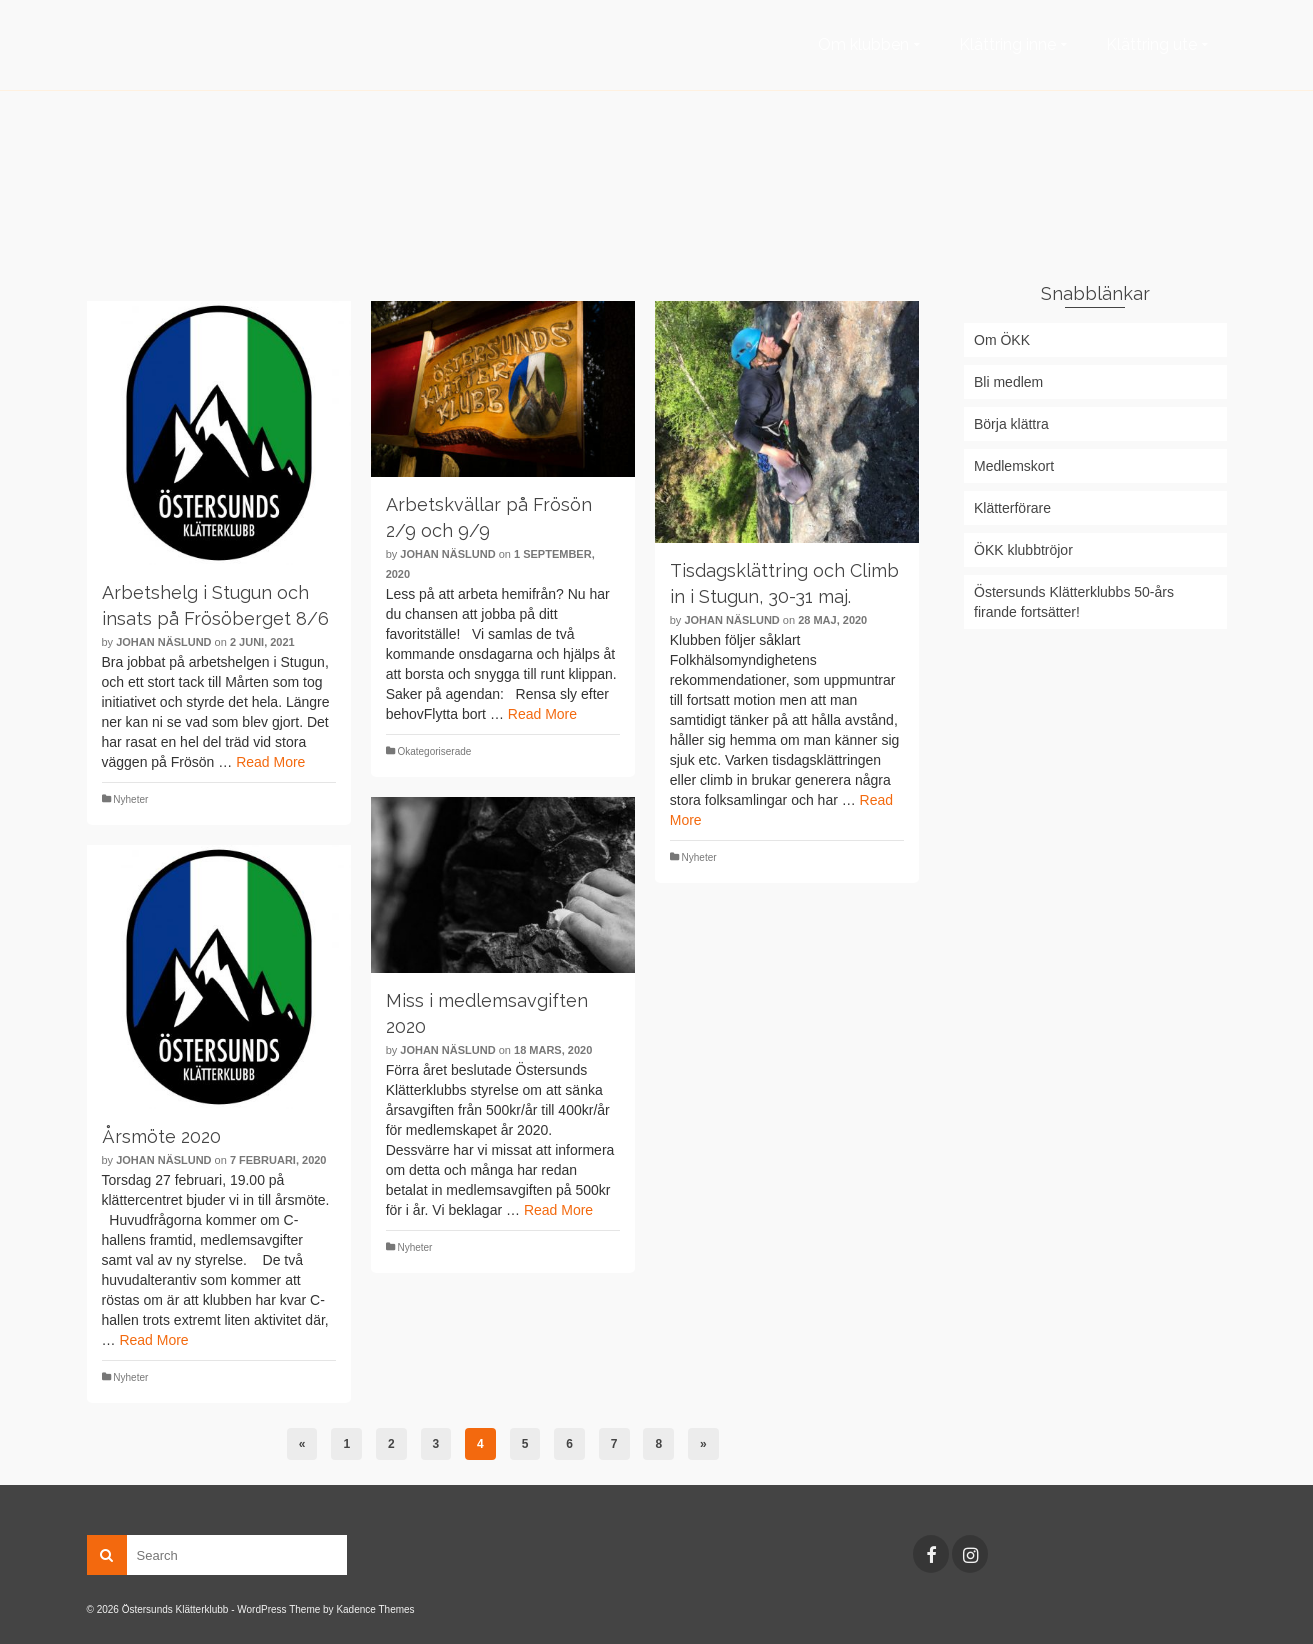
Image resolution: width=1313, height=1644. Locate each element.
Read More (270, 762)
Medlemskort (1014, 466)
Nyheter (130, 799)
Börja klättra (1011, 424)
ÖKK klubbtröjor (1023, 550)
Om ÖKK (1002, 340)
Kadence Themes (375, 1609)
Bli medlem (1008, 382)
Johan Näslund (163, 642)
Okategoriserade (434, 751)
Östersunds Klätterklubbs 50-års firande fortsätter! (1074, 602)
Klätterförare (1012, 508)
